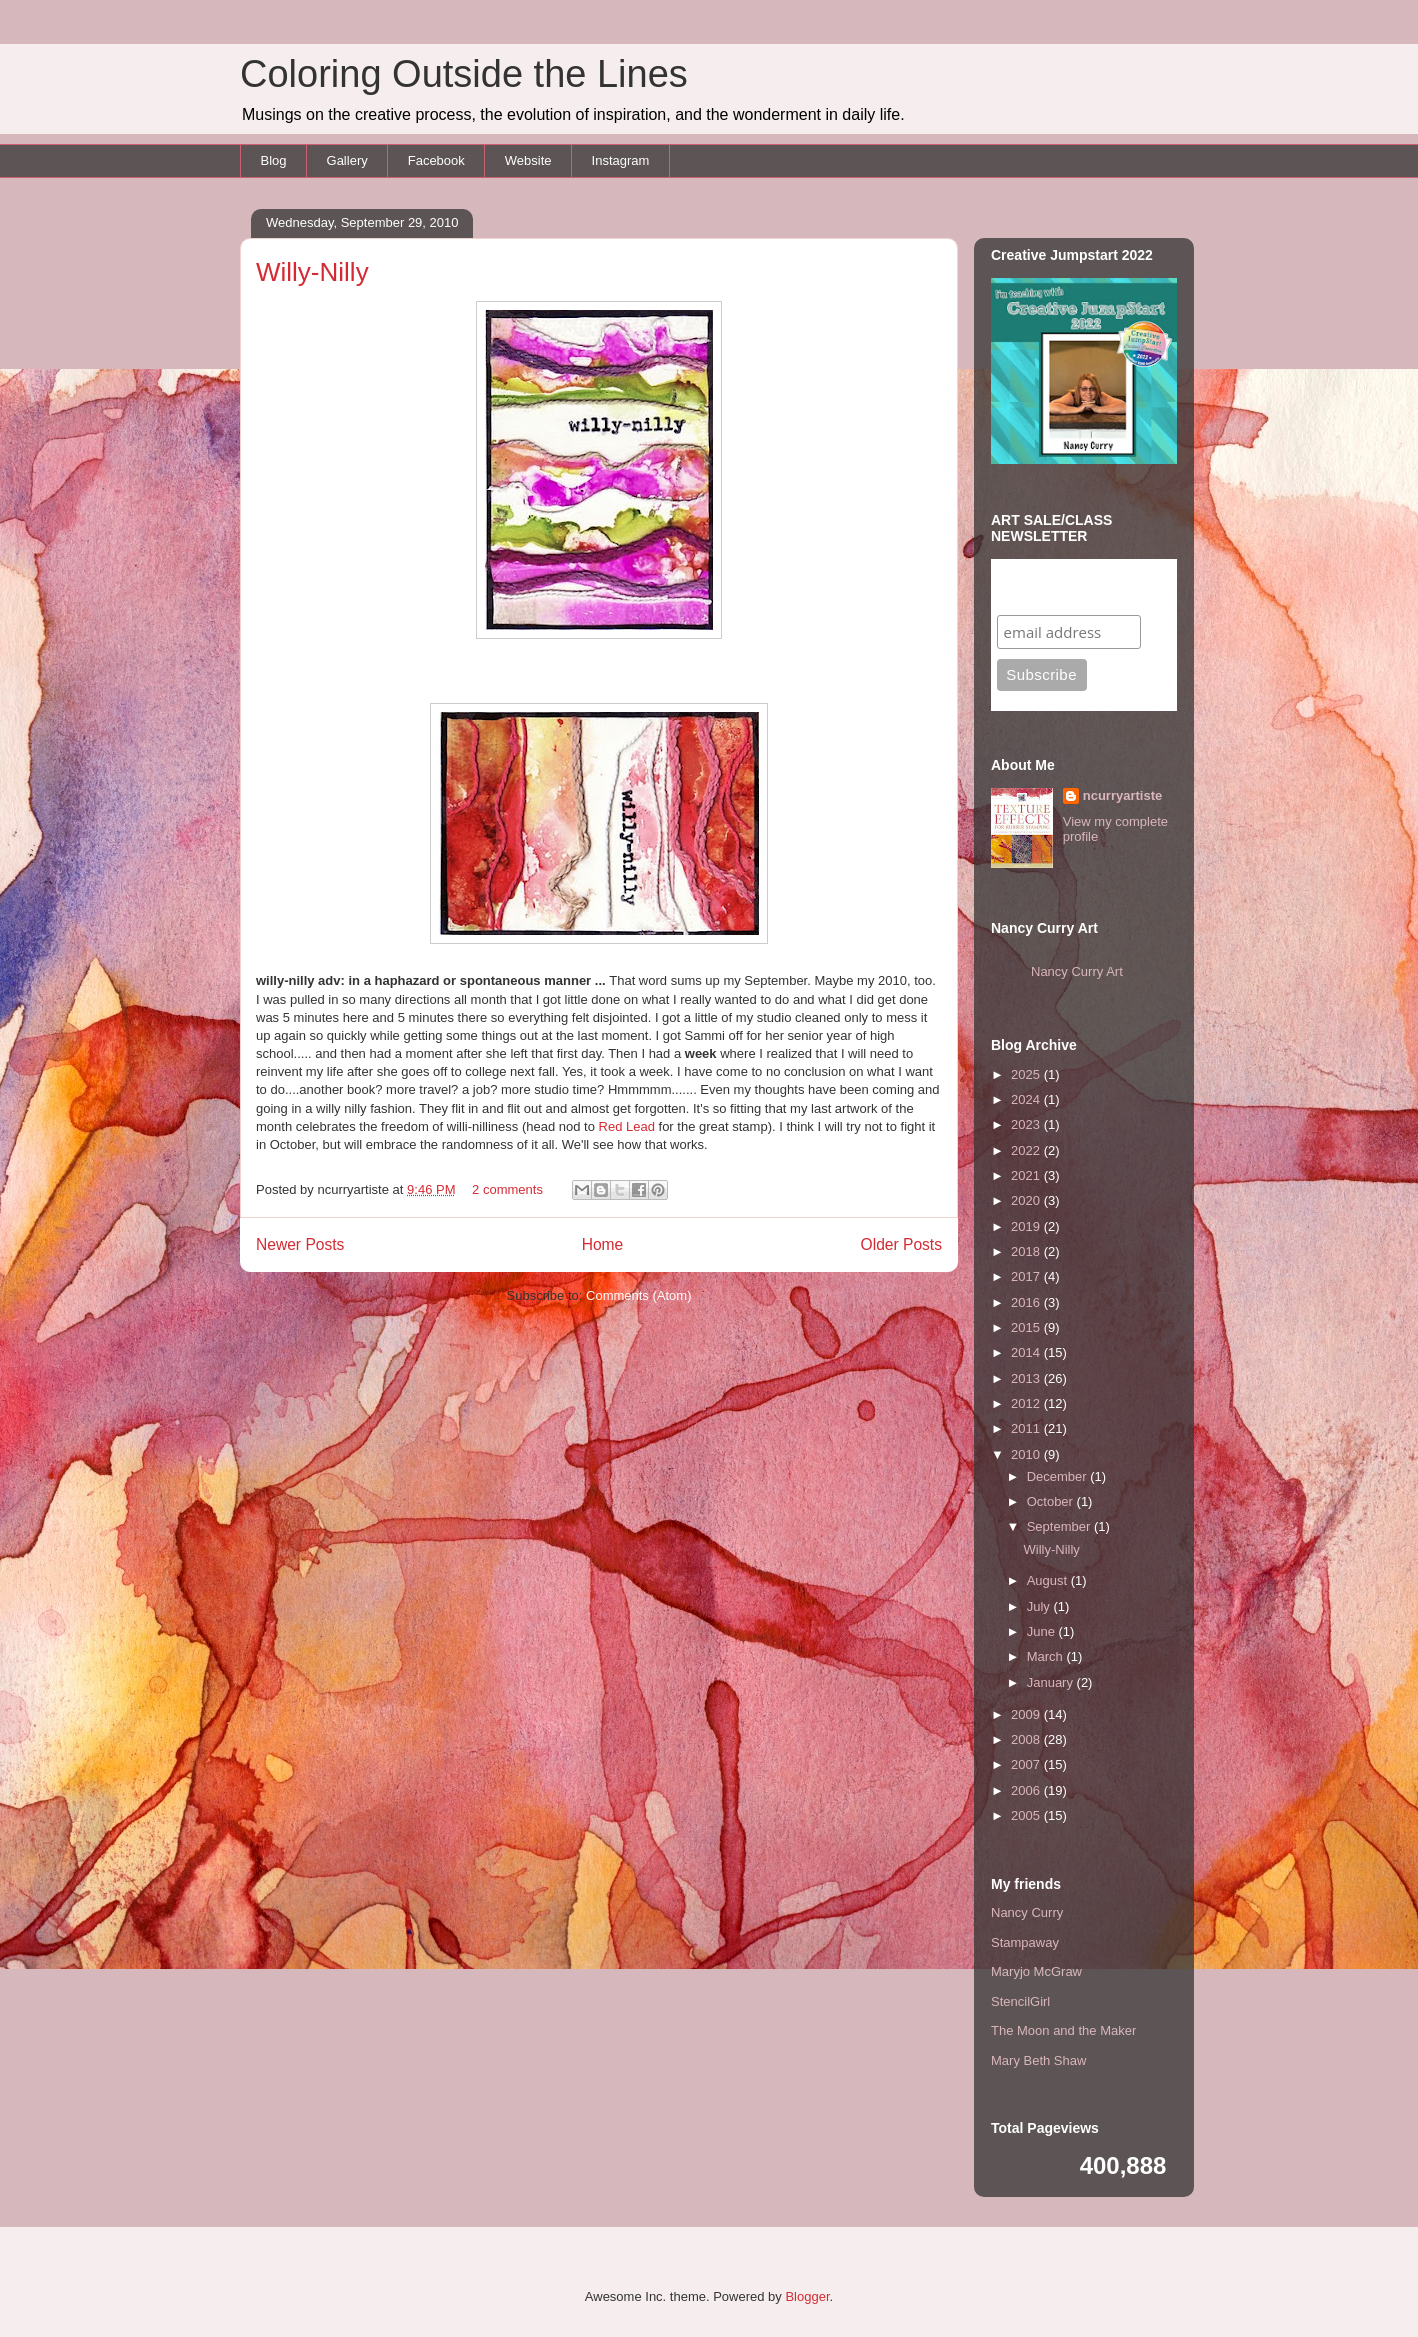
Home (603, 1244)
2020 (1027, 1200)
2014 (1027, 1352)
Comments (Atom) (638, 1295)
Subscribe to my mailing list (1059, 586)
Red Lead (629, 1126)
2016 (1027, 1302)
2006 (1027, 1790)
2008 (1027, 1739)
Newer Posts (300, 1244)
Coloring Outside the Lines (464, 74)
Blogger (807, 2296)
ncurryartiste (1122, 795)
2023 (1027, 1124)
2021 (1027, 1175)
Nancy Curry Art (1077, 971)
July (1040, 1606)
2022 (1027, 1150)
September (1060, 1526)
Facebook (436, 160)
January (1052, 1682)
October (1052, 1501)
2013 (1027, 1378)
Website (528, 160)
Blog (274, 160)
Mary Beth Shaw (1038, 2060)
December (1059, 1476)
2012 (1027, 1403)
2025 (1027, 1074)
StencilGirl (1020, 2001)
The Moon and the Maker (1063, 2030)
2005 (1027, 1815)
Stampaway (1025, 1942)
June (1043, 1631)
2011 (1027, 1428)
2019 (1027, 1226)
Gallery (347, 160)
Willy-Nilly (312, 272)
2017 (1027, 1276)
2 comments (507, 1189)
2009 (1027, 1714)
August (1049, 1580)
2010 (1027, 1454)
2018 (1027, 1251)
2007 (1027, 1764)
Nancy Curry (1027, 1912)
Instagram (621, 160)
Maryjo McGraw (1036, 1971)
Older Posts (901, 1244)
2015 (1027, 1327)
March (1047, 1656)
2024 (1027, 1099)
